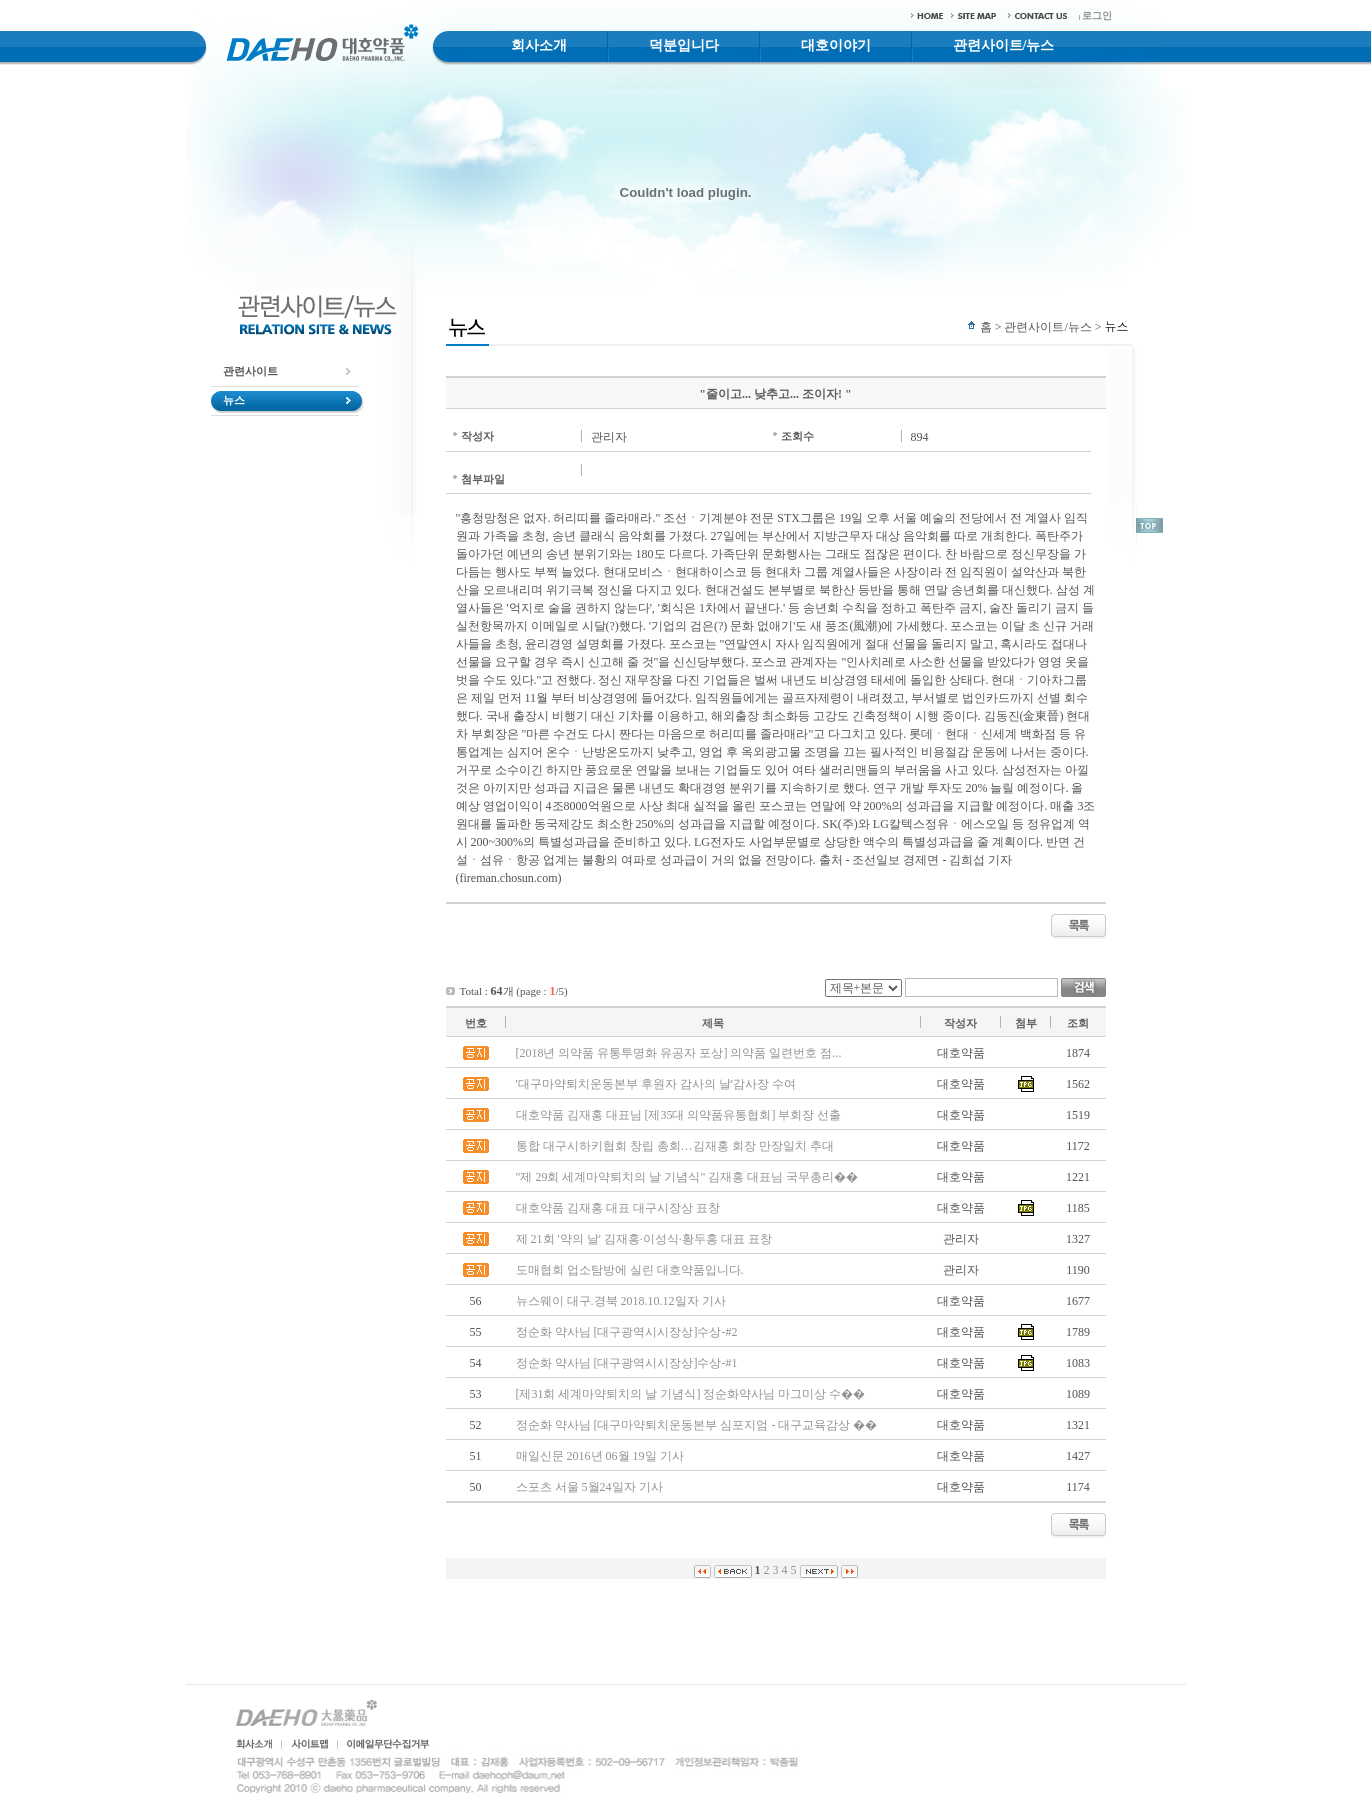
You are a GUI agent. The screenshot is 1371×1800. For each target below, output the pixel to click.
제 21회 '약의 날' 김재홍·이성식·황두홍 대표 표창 (644, 1239)
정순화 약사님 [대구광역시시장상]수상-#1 (627, 1363)
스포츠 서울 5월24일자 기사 (589, 1487)
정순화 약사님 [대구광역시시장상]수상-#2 (627, 1332)
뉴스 (234, 400)
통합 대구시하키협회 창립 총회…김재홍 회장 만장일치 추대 (675, 1146)
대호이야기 (836, 45)
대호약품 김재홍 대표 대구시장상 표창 (618, 1208)
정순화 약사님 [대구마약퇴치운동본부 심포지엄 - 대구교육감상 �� (697, 1425)
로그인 (1097, 15)
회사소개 (539, 45)
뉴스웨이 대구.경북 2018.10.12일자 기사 (621, 1301)
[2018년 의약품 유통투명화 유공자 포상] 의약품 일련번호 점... (679, 1053)
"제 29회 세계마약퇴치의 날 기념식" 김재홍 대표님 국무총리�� (687, 1177)
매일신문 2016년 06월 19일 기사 (600, 1456)
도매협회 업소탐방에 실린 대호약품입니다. (630, 1270)
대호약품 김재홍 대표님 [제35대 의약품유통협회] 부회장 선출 (679, 1115)
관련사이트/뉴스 (1004, 45)
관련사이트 (250, 371)
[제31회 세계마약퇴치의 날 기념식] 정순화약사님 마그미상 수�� (691, 1394)
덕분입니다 (684, 45)
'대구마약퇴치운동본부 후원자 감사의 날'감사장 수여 (656, 1084)
